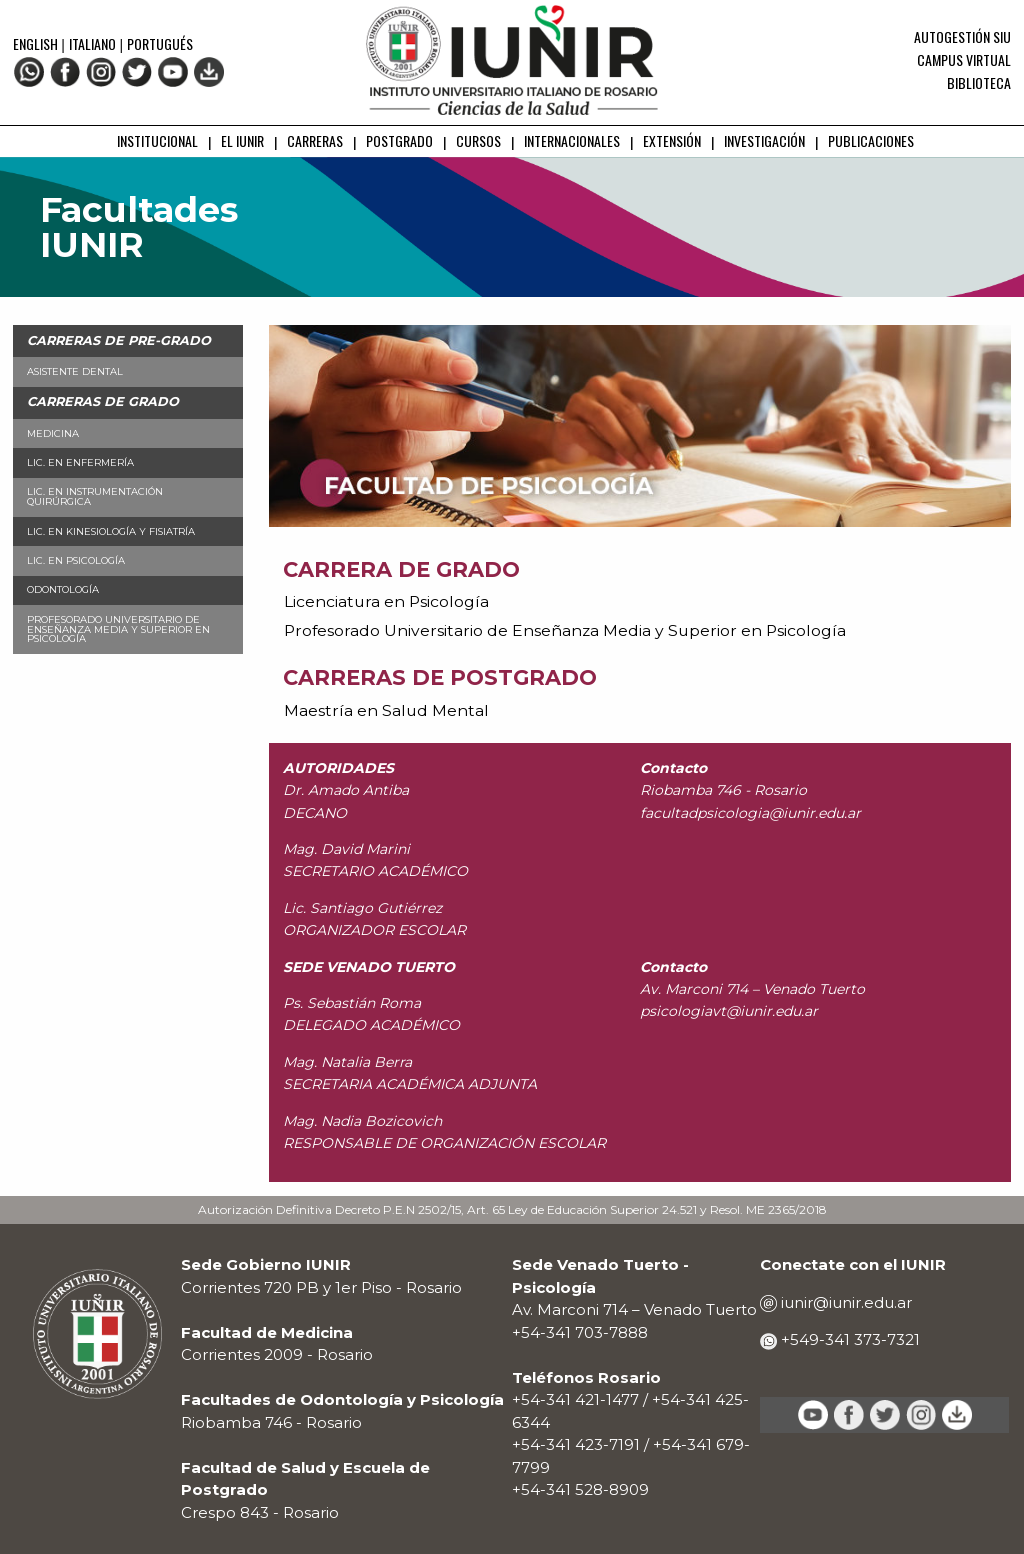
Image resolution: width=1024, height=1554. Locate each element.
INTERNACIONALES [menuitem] (572, 140)
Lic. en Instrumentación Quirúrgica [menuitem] (95, 496)
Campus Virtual (964, 59)
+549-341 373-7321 (848, 1339)
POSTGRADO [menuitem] (399, 140)
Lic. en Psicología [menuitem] (76, 560)
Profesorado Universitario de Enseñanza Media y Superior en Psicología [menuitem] (118, 629)
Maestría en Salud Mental (386, 710)
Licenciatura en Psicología (386, 601)
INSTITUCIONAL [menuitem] (157, 140)
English (37, 43)
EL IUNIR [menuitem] (242, 140)
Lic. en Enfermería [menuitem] (80, 462)
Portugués (160, 43)
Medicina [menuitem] (53, 433)
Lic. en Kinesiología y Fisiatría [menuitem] (111, 531)
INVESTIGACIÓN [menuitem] (764, 140)
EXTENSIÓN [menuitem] (672, 140)
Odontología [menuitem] (63, 589)
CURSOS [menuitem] (478, 140)
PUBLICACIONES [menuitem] (871, 140)
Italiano (92, 43)
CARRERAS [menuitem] (315, 140)
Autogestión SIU (962, 36)
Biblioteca (979, 82)
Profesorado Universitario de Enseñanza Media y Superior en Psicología (565, 630)
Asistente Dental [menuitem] (75, 371)
